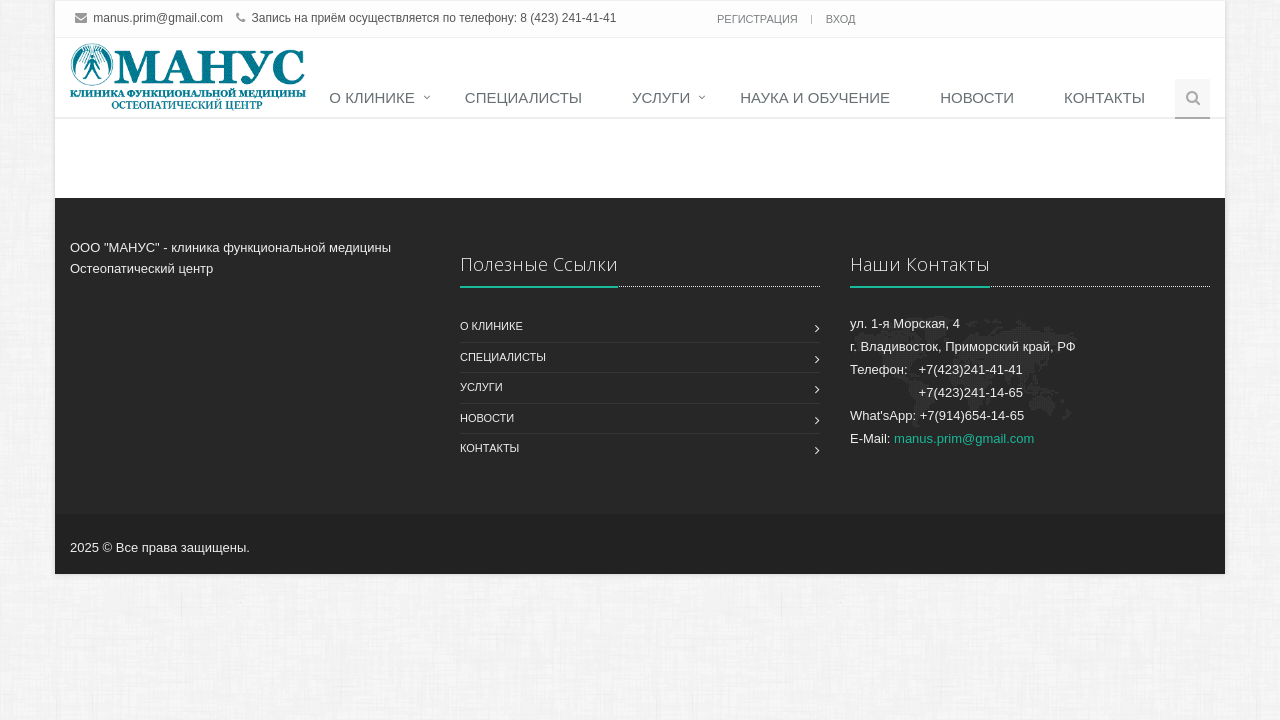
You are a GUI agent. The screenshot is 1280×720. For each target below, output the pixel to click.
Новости (977, 97)
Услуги (661, 97)
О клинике (372, 97)
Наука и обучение (815, 97)
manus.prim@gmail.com (158, 18)
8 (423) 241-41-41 (568, 18)
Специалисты (523, 97)
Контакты (1104, 97)
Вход (841, 19)
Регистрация (759, 19)
